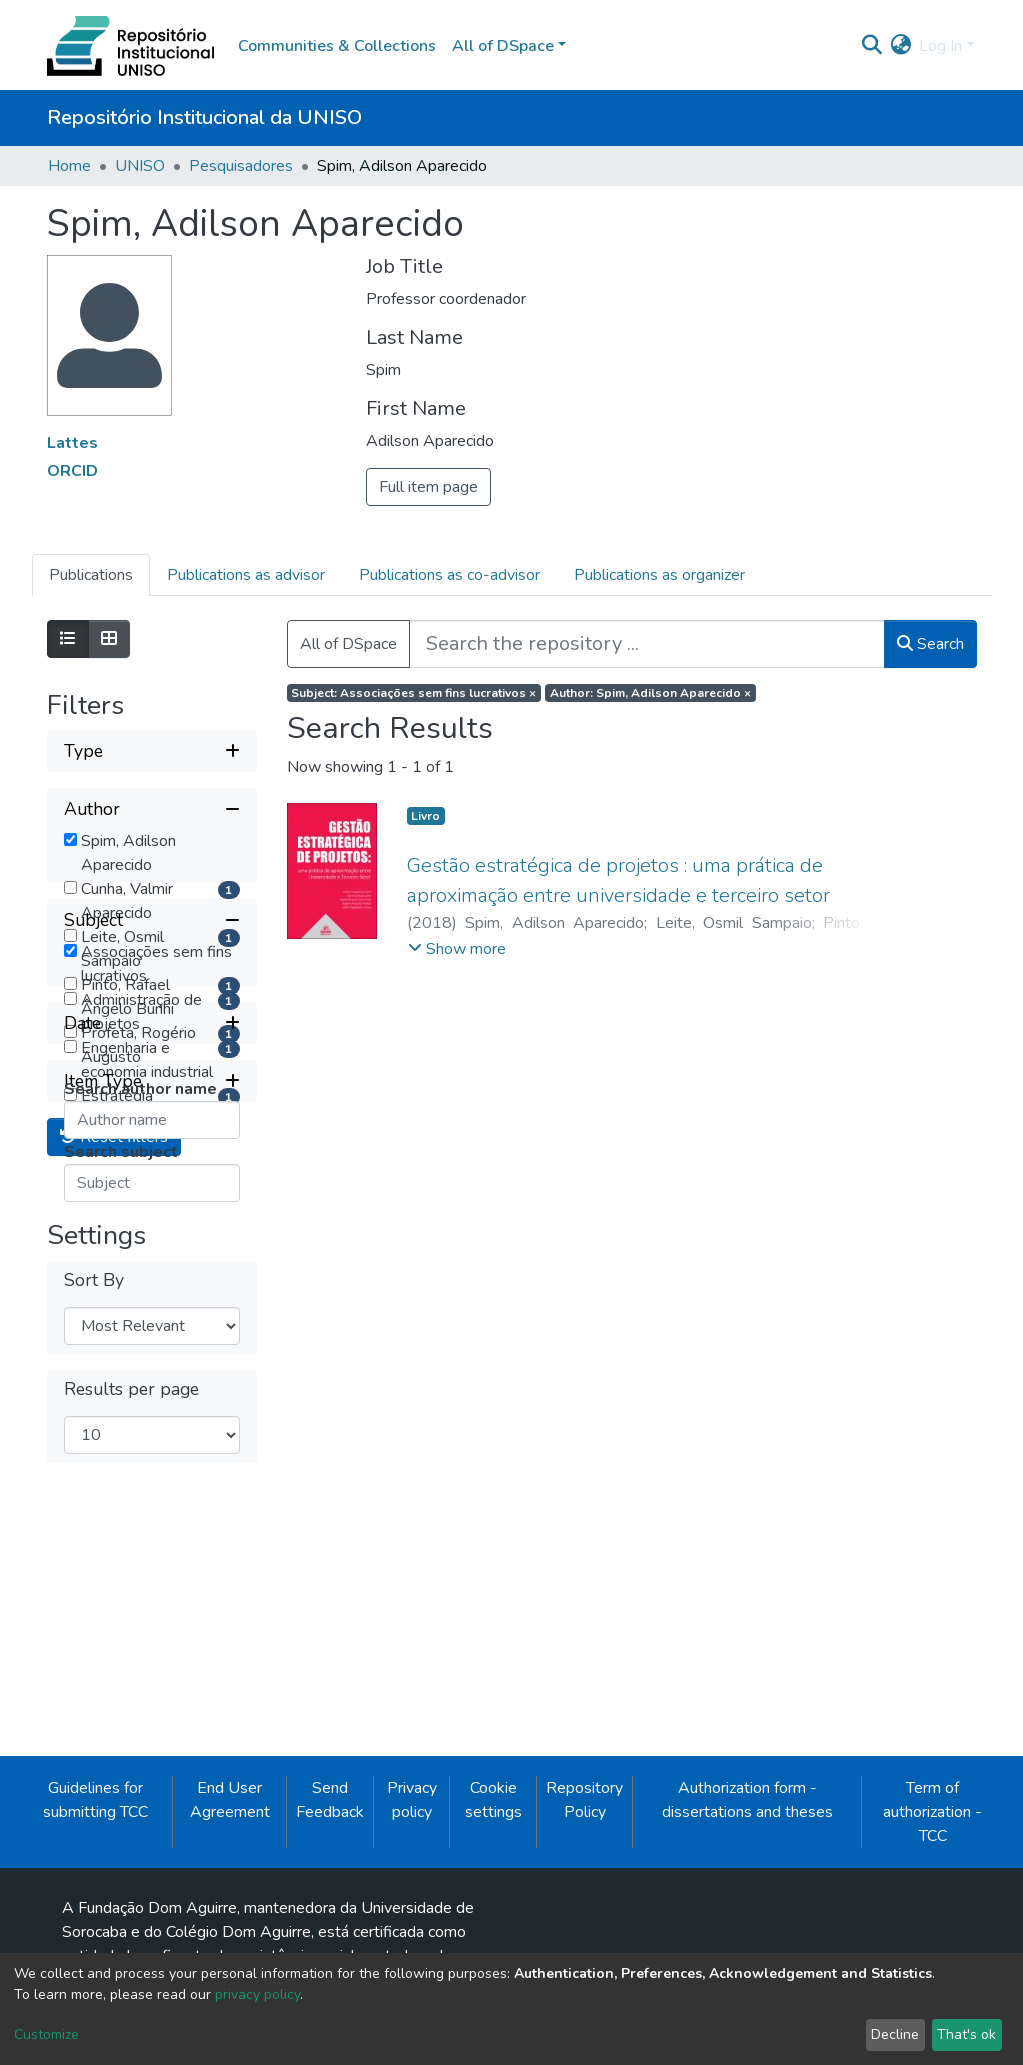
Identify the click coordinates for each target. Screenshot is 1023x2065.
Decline (895, 2034)
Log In (940, 46)
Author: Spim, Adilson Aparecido (650, 693)
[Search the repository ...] (647, 644)
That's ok (966, 2034)
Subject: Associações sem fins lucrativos (413, 693)
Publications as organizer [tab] (659, 575)
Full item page (428, 487)
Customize (46, 2034)
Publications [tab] (91, 575)
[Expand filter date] (152, 1513)
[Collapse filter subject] (152, 1185)
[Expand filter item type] (152, 1571)
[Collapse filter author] (152, 809)
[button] (900, 46)
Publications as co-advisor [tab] (449, 575)
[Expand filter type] (152, 751)
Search (930, 644)
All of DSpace (348, 644)
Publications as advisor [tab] (246, 575)
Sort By (94, 1769)
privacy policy (257, 1994)
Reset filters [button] (114, 1627)
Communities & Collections (337, 46)
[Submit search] (871, 46)
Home (69, 166)
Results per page (131, 1879)
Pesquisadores (241, 166)
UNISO (140, 166)
